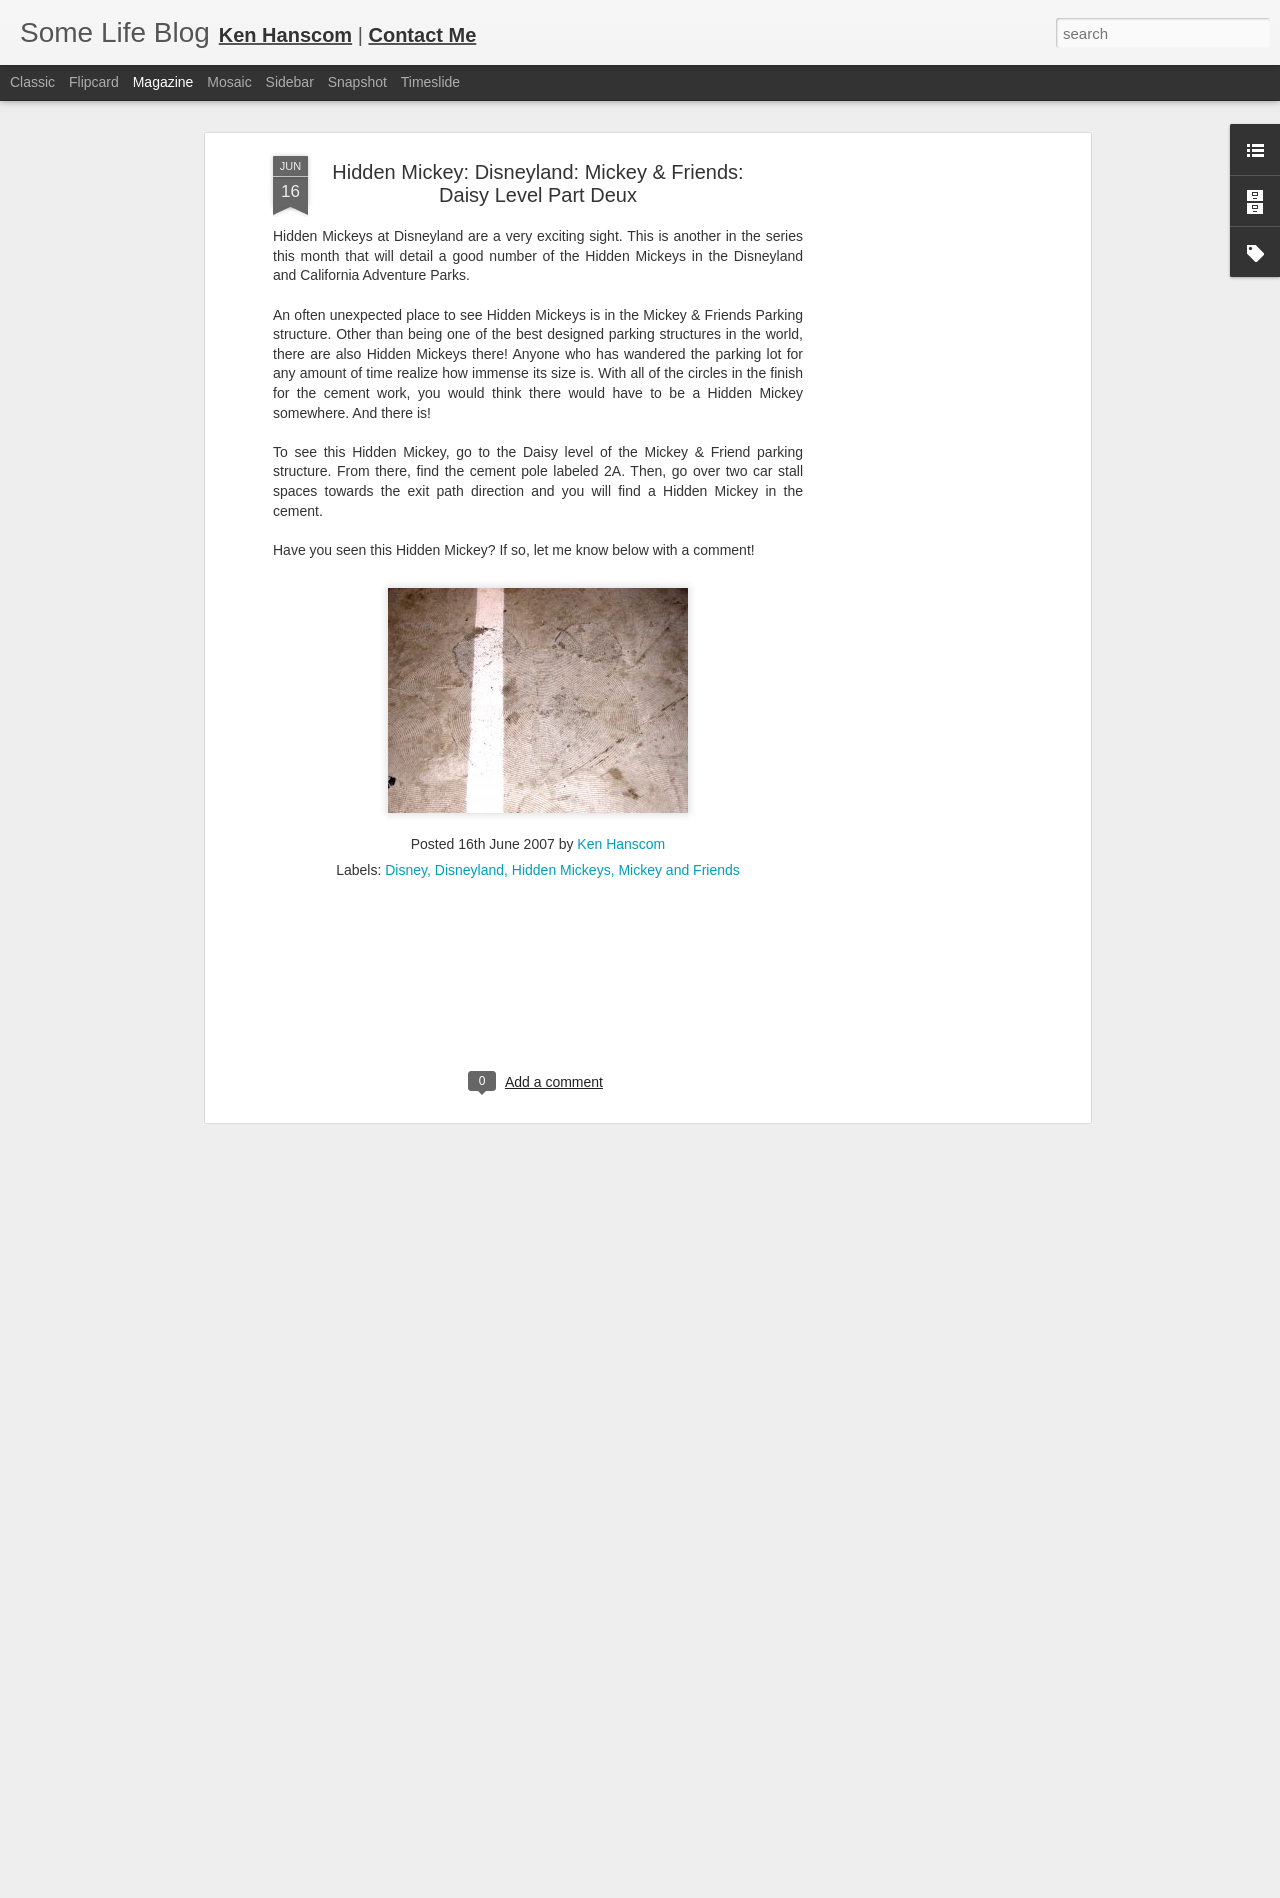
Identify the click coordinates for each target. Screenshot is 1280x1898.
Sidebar (290, 82)
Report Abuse (761, 1887)
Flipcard (94, 82)
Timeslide (430, 82)
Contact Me (422, 35)
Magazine (163, 82)
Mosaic (229, 82)
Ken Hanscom (621, 756)
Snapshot (357, 82)
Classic (32, 82)
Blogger (702, 1887)
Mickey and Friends (678, 782)
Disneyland (469, 782)
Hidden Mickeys (561, 782)
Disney (406, 782)
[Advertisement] (913, 383)
